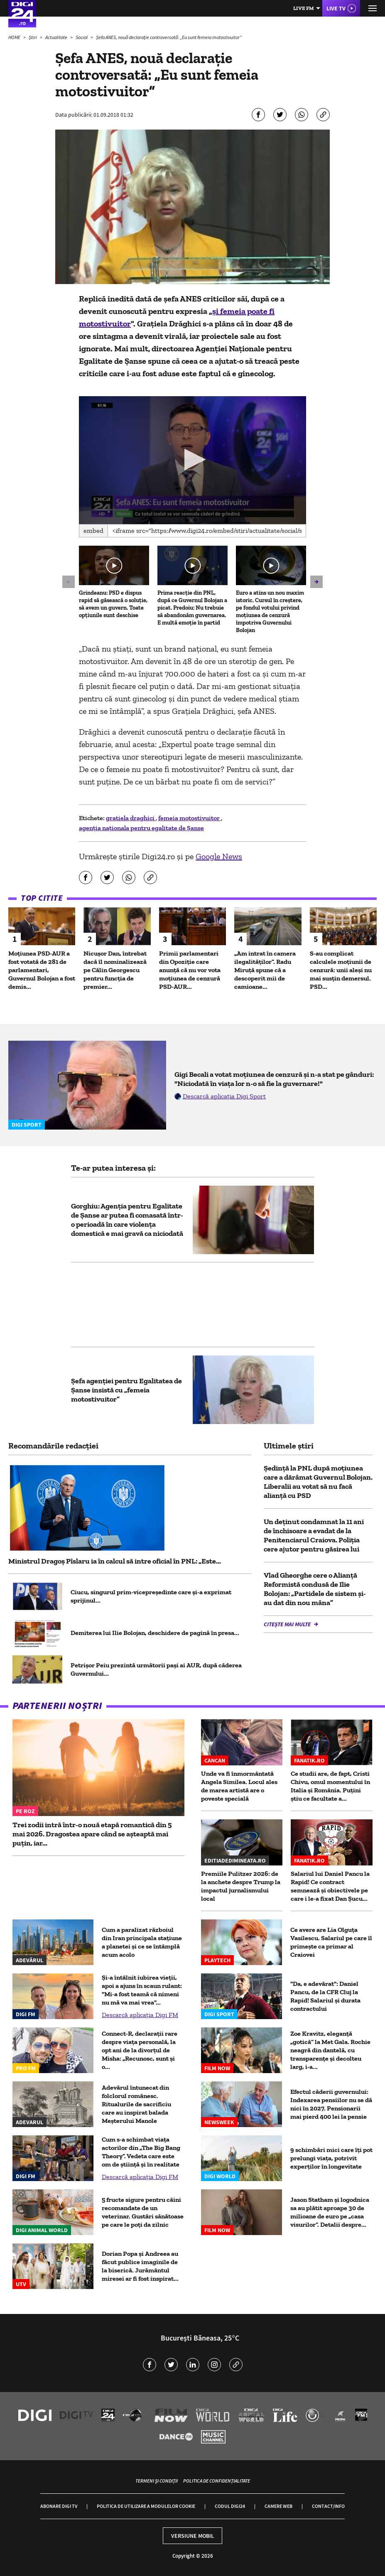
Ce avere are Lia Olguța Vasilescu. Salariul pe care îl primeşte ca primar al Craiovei (331, 1942)
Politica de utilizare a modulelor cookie (146, 2506)
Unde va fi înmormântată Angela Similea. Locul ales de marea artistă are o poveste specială (239, 1786)
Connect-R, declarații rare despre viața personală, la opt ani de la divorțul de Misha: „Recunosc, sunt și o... (139, 2050)
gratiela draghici (131, 818)
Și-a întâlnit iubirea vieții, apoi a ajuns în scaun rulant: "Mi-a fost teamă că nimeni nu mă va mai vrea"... (142, 1989)
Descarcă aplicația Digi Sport (224, 1096)
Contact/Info (328, 2506)
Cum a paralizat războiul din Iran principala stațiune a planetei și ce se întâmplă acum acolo (142, 1942)
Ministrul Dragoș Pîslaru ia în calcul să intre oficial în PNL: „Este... (114, 1561)
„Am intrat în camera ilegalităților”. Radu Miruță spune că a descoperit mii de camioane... (265, 969)
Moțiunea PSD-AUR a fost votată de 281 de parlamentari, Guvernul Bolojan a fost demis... (41, 969)
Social (82, 37)
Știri (33, 37)
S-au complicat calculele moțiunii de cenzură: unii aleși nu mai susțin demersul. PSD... (341, 969)
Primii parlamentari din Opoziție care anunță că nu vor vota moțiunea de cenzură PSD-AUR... (190, 969)
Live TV (336, 8)
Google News (219, 856)
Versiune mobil (192, 2535)
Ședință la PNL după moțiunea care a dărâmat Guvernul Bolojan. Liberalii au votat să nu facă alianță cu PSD (318, 1481)
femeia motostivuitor (189, 818)
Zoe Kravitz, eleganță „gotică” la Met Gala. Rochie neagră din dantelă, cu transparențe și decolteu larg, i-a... (330, 2050)
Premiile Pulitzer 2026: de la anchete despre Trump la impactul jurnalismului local (240, 1886)
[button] (192, 459)
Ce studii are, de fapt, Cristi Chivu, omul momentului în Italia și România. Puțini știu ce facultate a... (330, 1786)
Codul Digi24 (230, 2506)
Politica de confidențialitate (216, 2481)
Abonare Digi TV (58, 2506)
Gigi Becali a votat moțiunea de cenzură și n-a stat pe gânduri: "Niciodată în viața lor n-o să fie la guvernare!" (274, 1079)
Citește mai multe (288, 1624)
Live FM (303, 8)
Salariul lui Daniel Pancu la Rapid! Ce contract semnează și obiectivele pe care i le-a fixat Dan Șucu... (330, 1886)
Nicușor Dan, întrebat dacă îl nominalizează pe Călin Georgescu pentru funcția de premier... (115, 969)
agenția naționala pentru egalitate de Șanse (141, 828)
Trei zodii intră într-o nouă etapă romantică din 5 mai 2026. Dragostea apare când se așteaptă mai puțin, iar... (92, 1834)
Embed (93, 530)
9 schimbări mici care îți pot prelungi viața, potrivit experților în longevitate (331, 2158)
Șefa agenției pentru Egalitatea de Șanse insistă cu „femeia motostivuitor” (126, 1390)
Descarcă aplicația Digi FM (140, 2015)
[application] (192, 460)
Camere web (278, 2506)
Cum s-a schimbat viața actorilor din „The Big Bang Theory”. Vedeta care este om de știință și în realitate (141, 2151)
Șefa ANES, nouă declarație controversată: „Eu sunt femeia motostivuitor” (169, 37)
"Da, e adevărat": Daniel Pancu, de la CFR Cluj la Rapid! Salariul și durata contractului (325, 1996)
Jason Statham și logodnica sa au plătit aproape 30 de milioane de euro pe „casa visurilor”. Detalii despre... (329, 2212)
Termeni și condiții (156, 2481)
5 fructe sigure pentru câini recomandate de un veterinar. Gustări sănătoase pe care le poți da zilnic (143, 2212)
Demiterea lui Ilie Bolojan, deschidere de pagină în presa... (155, 1633)
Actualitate (56, 37)
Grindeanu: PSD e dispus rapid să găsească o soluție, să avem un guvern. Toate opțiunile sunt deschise (113, 604)
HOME (14, 37)
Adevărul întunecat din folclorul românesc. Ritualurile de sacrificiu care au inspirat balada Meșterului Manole (136, 2104)
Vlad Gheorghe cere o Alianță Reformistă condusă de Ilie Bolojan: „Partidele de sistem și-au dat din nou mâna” (315, 1589)
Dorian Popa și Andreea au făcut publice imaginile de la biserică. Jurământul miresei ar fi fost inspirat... (140, 2266)
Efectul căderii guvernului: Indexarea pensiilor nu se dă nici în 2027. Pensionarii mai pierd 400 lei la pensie (331, 2104)
